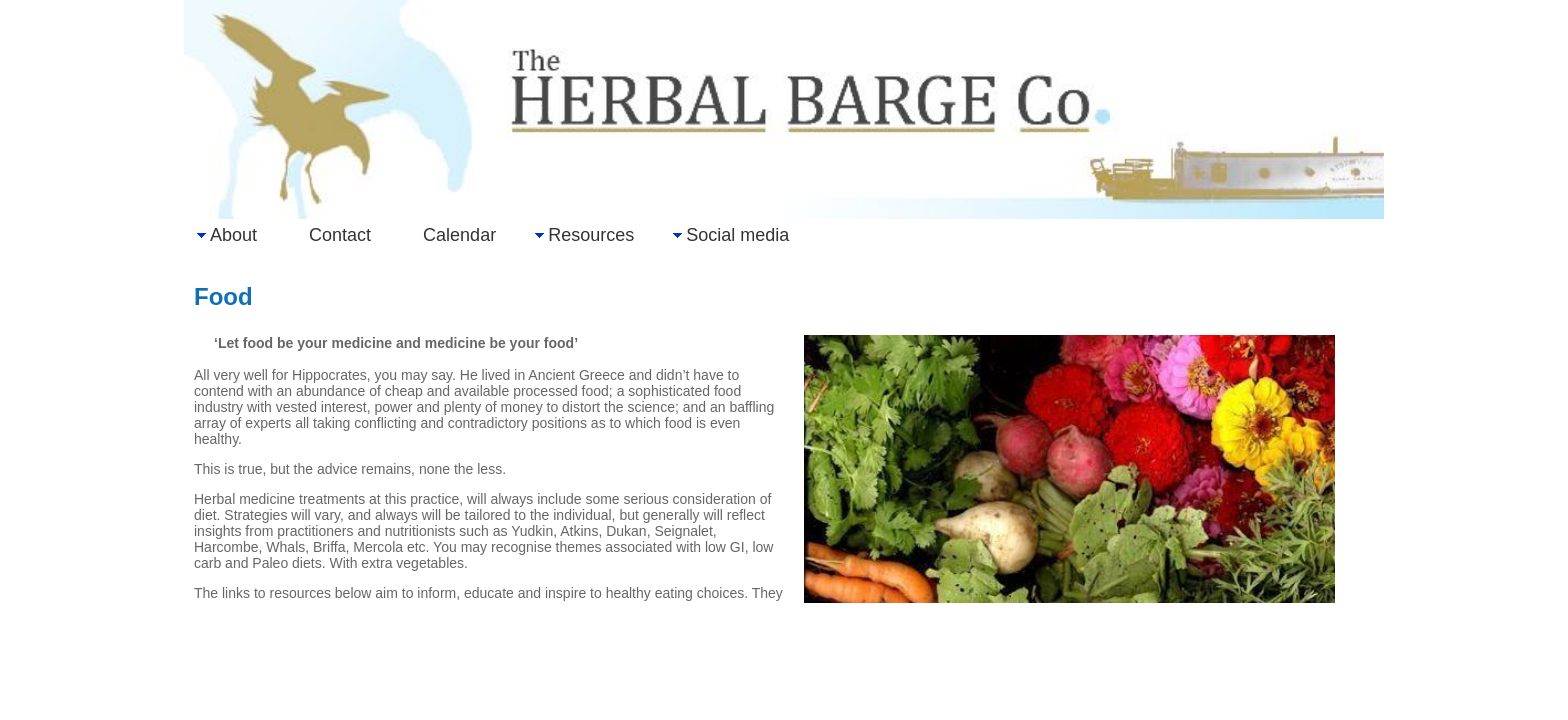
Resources (591, 235)
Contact (340, 235)
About (233, 235)
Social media (737, 235)
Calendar (459, 235)
